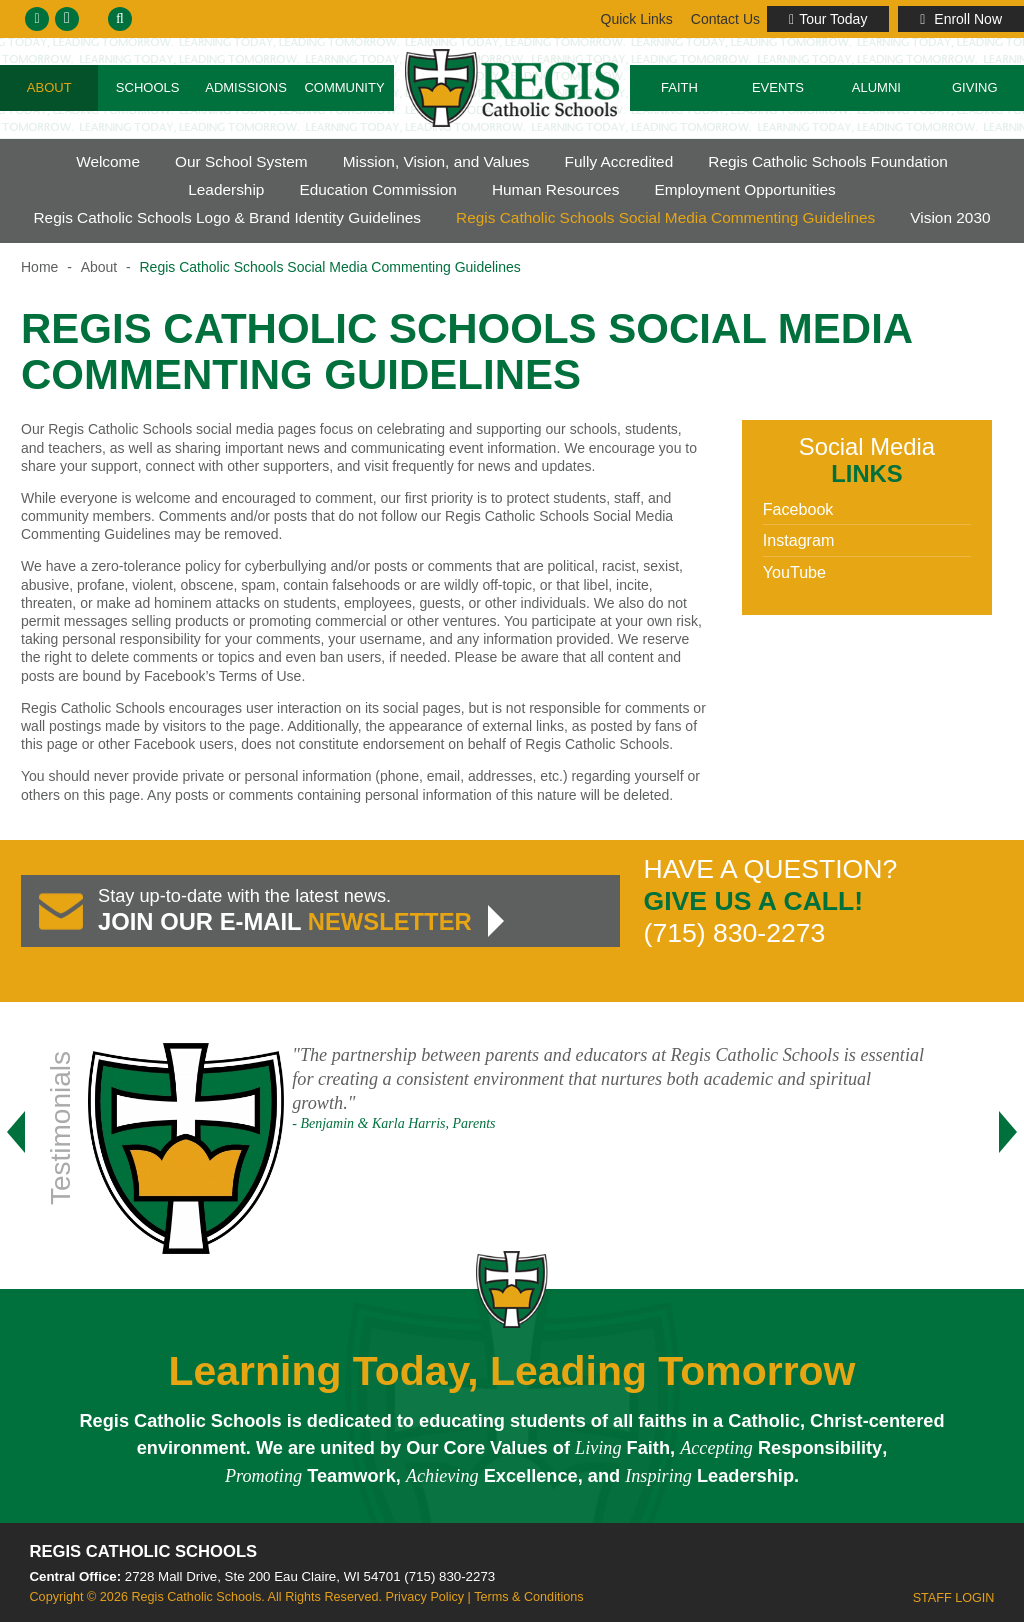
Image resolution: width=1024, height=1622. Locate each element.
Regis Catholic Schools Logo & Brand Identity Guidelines (227, 217)
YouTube (794, 572)
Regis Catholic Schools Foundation (828, 161)
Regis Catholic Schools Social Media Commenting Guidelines (665, 217)
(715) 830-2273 (449, 1576)
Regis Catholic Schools (144, 1551)
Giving (975, 87)
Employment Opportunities (744, 189)
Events (778, 87)
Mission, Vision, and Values (436, 161)
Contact (635, 19)
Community (344, 87)
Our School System (241, 161)
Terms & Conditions (528, 1597)
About (49, 87)
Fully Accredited (619, 161)
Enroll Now (961, 19)
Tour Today (828, 19)
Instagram (799, 540)
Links (724, 19)
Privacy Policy (424, 1597)
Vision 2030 (950, 217)
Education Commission (377, 189)
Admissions (246, 87)
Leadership (226, 189)
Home (39, 267)
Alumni (876, 87)
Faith (679, 87)
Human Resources (555, 189)
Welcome (108, 161)
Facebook (798, 509)
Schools (148, 87)
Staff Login (954, 1598)
